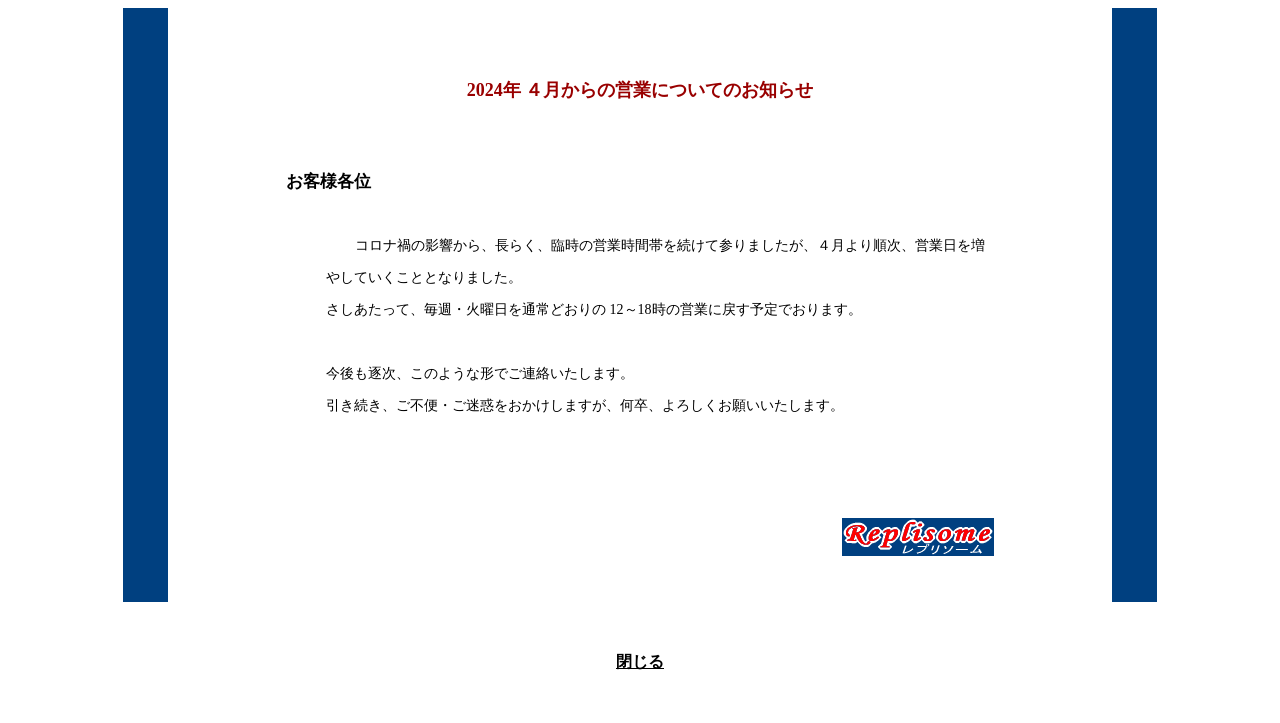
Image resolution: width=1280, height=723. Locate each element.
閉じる (640, 661)
